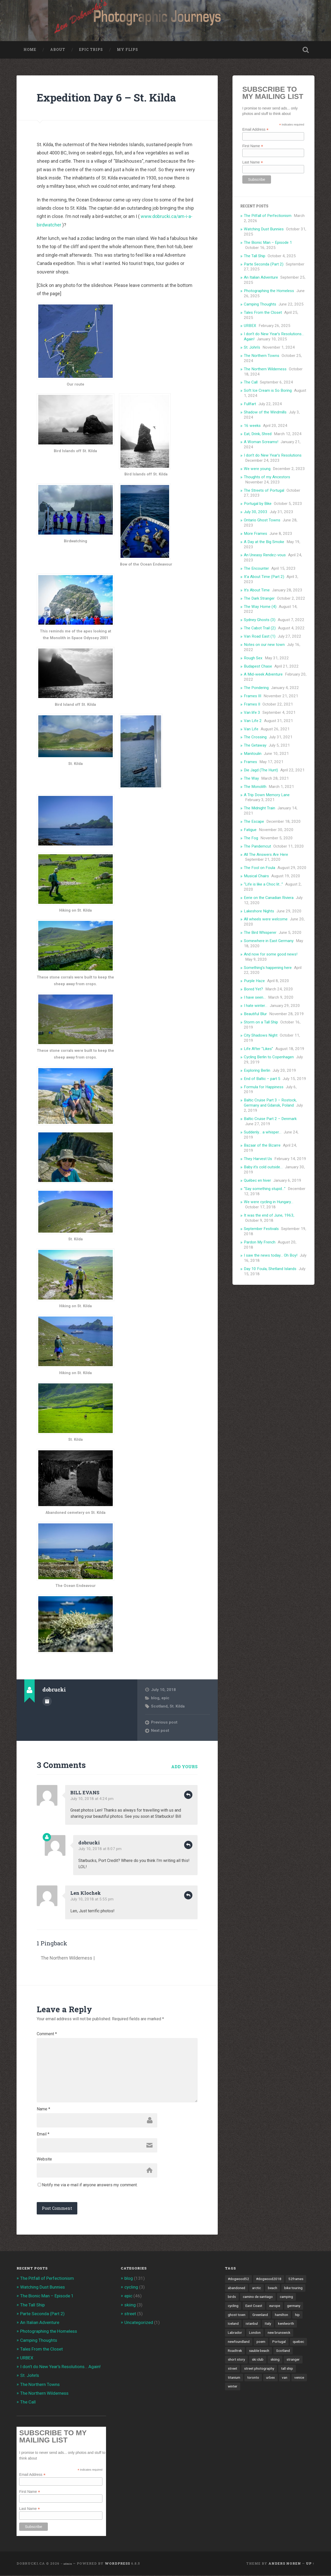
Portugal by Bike (258, 504)
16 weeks (252, 426)
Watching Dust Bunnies (264, 229)
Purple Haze (254, 981)
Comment (47, 2034)
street (130, 2314)
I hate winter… (255, 1006)
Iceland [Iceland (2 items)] (233, 2324)
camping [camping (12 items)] (286, 2297)
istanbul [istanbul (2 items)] (252, 2324)
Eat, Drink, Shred (258, 434)
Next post (160, 1730)
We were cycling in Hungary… (268, 1202)
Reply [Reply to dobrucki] (188, 1845)
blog (155, 1698)
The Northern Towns (261, 356)
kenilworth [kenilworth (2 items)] (286, 2324)
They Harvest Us (258, 1159)
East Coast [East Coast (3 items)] (253, 2306)
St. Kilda (177, 1706)
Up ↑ (310, 2564)
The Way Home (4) (260, 607)
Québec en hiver (257, 1180)
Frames (250, 762)
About (57, 50)
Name (43, 2110)
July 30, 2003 (255, 512)
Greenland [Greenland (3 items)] (260, 2315)
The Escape (254, 821)
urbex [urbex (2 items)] (270, 2378)
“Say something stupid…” (264, 1189)
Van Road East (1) (259, 636)
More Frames (255, 533)
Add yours (184, 1766)
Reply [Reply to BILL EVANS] (188, 1795)
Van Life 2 (253, 721)
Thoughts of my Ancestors (267, 477)
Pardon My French (259, 1242)
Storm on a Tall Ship (261, 1022)
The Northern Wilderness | (68, 1958)
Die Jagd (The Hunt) (261, 770)
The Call (251, 382)
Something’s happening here (268, 968)
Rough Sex (253, 658)
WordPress (117, 2564)
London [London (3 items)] (255, 2333)
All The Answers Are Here (266, 854)
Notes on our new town (264, 645)
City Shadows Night (260, 1035)
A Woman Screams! (261, 442)
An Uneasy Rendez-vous (265, 555)
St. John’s (252, 347)
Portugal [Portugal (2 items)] (279, 2342)
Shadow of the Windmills (265, 412)
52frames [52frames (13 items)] (295, 2279)
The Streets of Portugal (264, 490)
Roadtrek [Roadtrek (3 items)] (235, 2351)
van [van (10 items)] (284, 2378)
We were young (257, 469)
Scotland (159, 1706)
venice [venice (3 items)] (299, 2378)
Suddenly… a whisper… (262, 1132)
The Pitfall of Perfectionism (267, 216)
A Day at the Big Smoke (264, 542)
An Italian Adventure (261, 278)
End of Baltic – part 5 (262, 1079)
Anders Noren (284, 2564)
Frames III (252, 696)
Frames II (252, 704)
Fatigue (250, 830)
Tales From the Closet (263, 312)
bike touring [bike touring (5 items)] (293, 2288)
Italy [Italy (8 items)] (268, 2324)
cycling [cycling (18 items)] (233, 2306)
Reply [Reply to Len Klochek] (188, 1896)
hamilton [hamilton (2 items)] (281, 2315)
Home (30, 50)
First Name (252, 146)
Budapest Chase (258, 666)
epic (165, 1698)
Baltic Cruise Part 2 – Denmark (270, 1119)
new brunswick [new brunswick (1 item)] (279, 2333)
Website (44, 2160)
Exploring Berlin (257, 1070)
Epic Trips (91, 50)
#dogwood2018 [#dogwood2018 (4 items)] (268, 2279)
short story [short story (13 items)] (236, 2360)
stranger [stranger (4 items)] (293, 2360)
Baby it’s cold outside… (263, 1167)
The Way (251, 778)
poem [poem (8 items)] (261, 2342)
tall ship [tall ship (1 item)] (287, 2369)
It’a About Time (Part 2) (264, 577)
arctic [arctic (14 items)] (256, 2288)
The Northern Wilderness (265, 369)
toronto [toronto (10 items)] (253, 2378)
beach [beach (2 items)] (272, 2288)
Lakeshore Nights (259, 911)
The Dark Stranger (259, 598)
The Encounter (256, 568)
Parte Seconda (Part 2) (263, 264)
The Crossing (255, 737)
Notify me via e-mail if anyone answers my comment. (88, 2185)
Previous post (164, 1722)
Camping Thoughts (260, 304)
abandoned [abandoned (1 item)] (236, 2288)
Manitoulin (252, 753)
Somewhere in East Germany (269, 941)
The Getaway (255, 745)
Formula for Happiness (263, 1087)
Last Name (252, 162)
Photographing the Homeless (269, 291)
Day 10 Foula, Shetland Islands (270, 1269)
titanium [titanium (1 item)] (234, 2378)
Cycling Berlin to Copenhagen (269, 1057)
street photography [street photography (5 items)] (259, 2369)
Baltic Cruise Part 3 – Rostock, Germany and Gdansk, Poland (270, 1103)
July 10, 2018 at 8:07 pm (100, 1849)
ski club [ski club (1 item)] (258, 2360)
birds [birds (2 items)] (232, 2297)
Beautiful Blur (255, 1014)
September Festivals (261, 1229)
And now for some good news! (270, 954)
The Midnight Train (259, 808)
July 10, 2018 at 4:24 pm (92, 1799)
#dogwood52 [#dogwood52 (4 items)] (238, 2279)
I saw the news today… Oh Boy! (270, 1256)
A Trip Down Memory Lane (267, 795)
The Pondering (256, 688)
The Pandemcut (257, 846)
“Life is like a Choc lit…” (263, 884)
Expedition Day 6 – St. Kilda (106, 98)
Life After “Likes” (258, 1049)
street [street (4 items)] (232, 2369)
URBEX (250, 326)
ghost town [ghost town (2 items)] (236, 2315)
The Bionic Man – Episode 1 (268, 242)
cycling (131, 2287)
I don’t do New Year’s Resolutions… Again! (60, 2367)
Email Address (255, 130)
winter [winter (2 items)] (232, 2387)
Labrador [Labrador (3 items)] (235, 2333)
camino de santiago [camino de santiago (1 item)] (258, 2297)
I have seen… (255, 997)
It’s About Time (257, 590)
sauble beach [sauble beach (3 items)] (259, 2351)
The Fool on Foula (259, 868)
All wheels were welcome (266, 919)
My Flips (127, 50)
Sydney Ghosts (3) (259, 620)
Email (43, 2135)
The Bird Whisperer (260, 932)
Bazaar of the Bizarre (262, 1146)
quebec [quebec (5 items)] (298, 2342)
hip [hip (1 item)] (297, 2315)
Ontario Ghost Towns (262, 520)
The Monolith (255, 787)
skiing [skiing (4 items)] (275, 2360)
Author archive (47, 1701)
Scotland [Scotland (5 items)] (283, 2351)
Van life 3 (252, 712)
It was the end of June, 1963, (269, 1215)
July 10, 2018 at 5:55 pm (92, 1899)
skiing (130, 2305)
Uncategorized (138, 2323)
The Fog (251, 838)
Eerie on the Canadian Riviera (269, 898)
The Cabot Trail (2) (260, 628)
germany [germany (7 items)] (293, 2306)
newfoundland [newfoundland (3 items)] (239, 2342)
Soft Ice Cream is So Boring (268, 391)
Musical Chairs (256, 876)
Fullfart (250, 404)
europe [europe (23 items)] (274, 2306)
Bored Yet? (253, 989)
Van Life (251, 729)
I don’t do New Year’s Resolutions (273, 455)
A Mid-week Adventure (263, 674)
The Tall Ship (254, 256)
